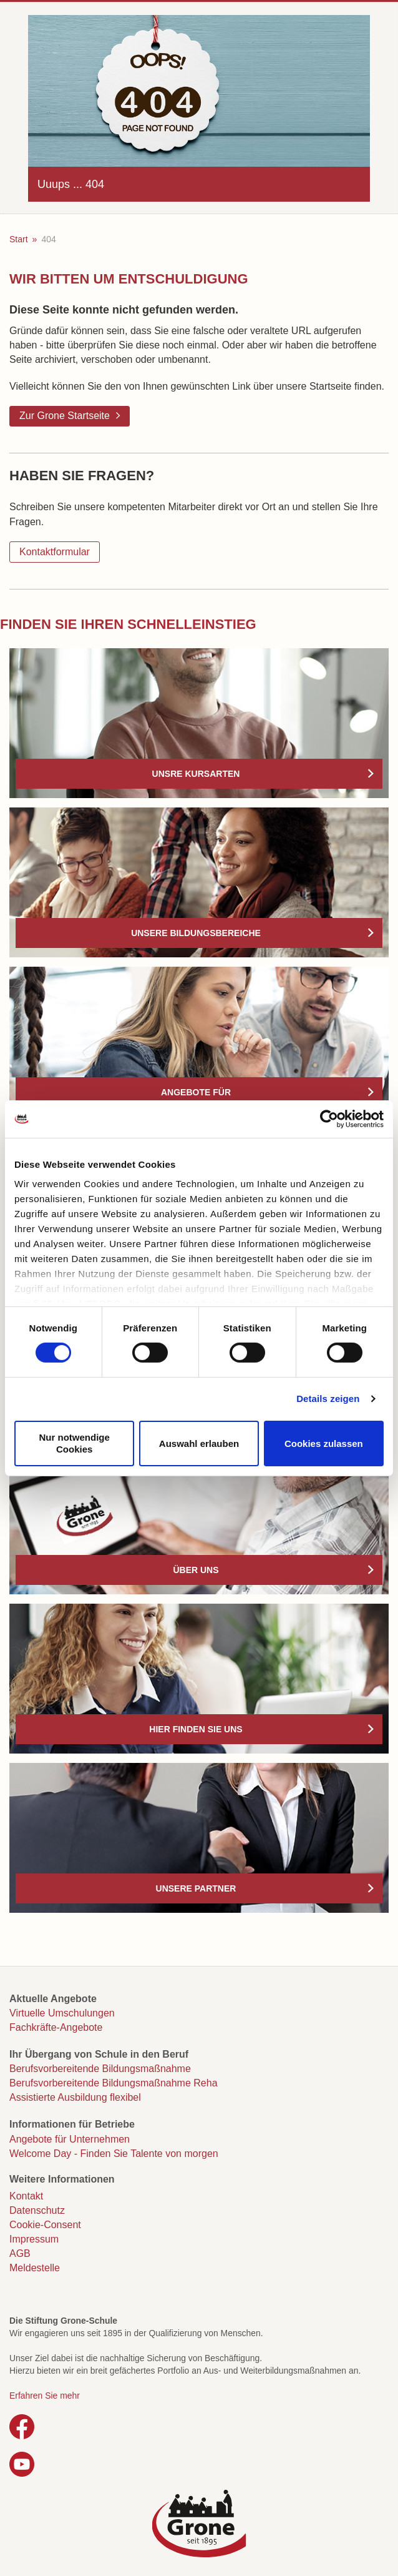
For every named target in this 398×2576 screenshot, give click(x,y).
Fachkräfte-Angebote (55, 2027)
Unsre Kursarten (196, 774)
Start (18, 239)
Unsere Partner (196, 1888)
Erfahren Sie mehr (44, 2396)
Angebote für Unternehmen (69, 2139)
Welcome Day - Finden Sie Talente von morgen (113, 2153)
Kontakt (26, 2196)
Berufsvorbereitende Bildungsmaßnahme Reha (113, 2083)
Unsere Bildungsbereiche (196, 933)
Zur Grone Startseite (64, 415)
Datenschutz (37, 2210)
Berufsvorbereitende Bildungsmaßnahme (100, 2068)
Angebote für (196, 1092)
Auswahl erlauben (199, 1443)
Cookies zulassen (323, 1443)
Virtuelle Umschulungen (62, 2013)
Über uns (195, 1570)
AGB (20, 2253)
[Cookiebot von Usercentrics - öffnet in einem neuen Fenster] (329, 1118)
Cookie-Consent (45, 2224)
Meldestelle (34, 2268)
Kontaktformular (54, 551)
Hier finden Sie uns (195, 1729)
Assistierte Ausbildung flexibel (75, 2097)
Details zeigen (327, 1398)
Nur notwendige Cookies (74, 1443)
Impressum (34, 2239)
